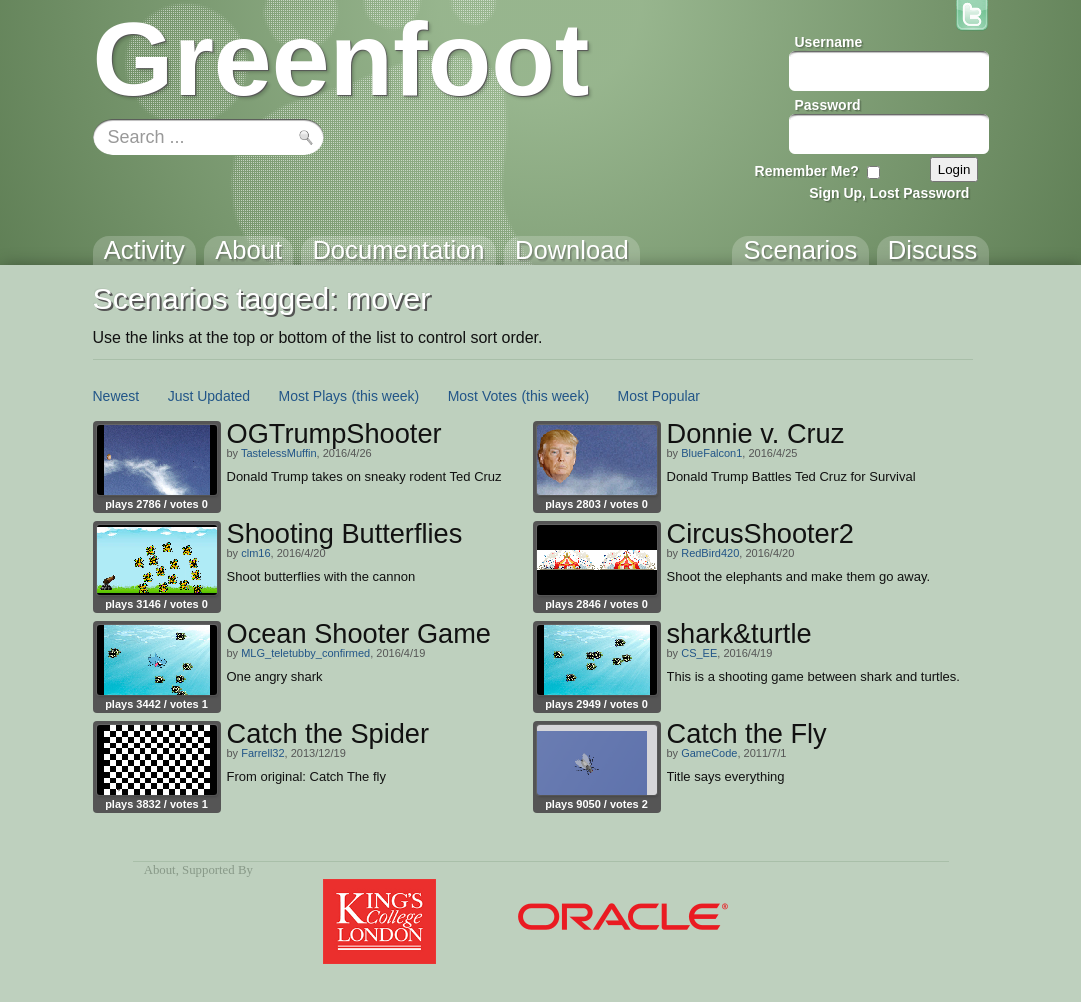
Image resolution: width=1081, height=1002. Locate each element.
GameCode (709, 753)
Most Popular (659, 396)
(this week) (386, 396)
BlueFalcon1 (711, 453)
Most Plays (313, 396)
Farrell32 (262, 753)
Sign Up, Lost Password (889, 193)
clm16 (255, 553)
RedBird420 (710, 553)
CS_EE (699, 653)
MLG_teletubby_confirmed (305, 653)
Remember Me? (807, 171)
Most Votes (482, 396)
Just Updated (209, 396)
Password (828, 105)
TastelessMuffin (279, 453)
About (160, 870)
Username (829, 42)
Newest (116, 396)
